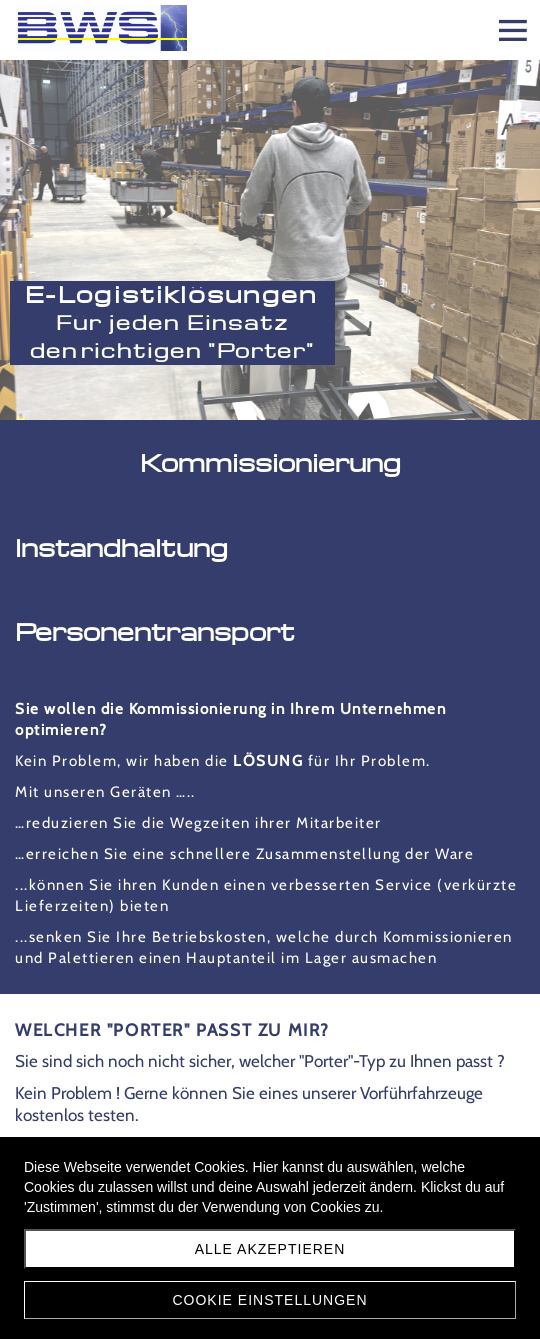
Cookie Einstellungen (269, 1300)
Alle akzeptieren (270, 1249)
